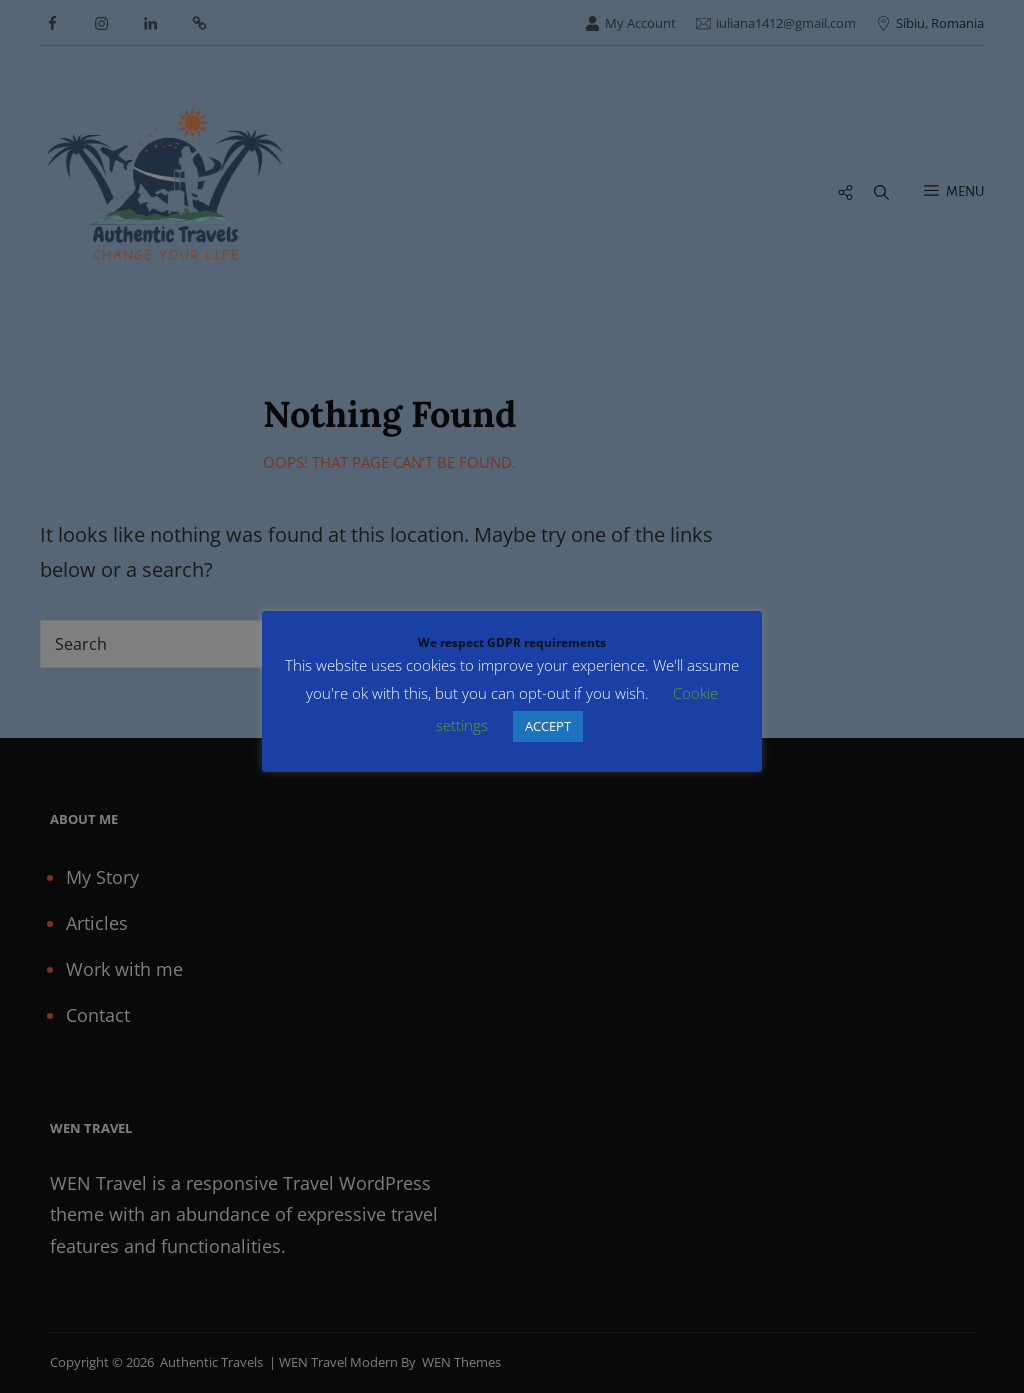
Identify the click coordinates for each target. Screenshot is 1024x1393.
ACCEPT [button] (548, 726)
